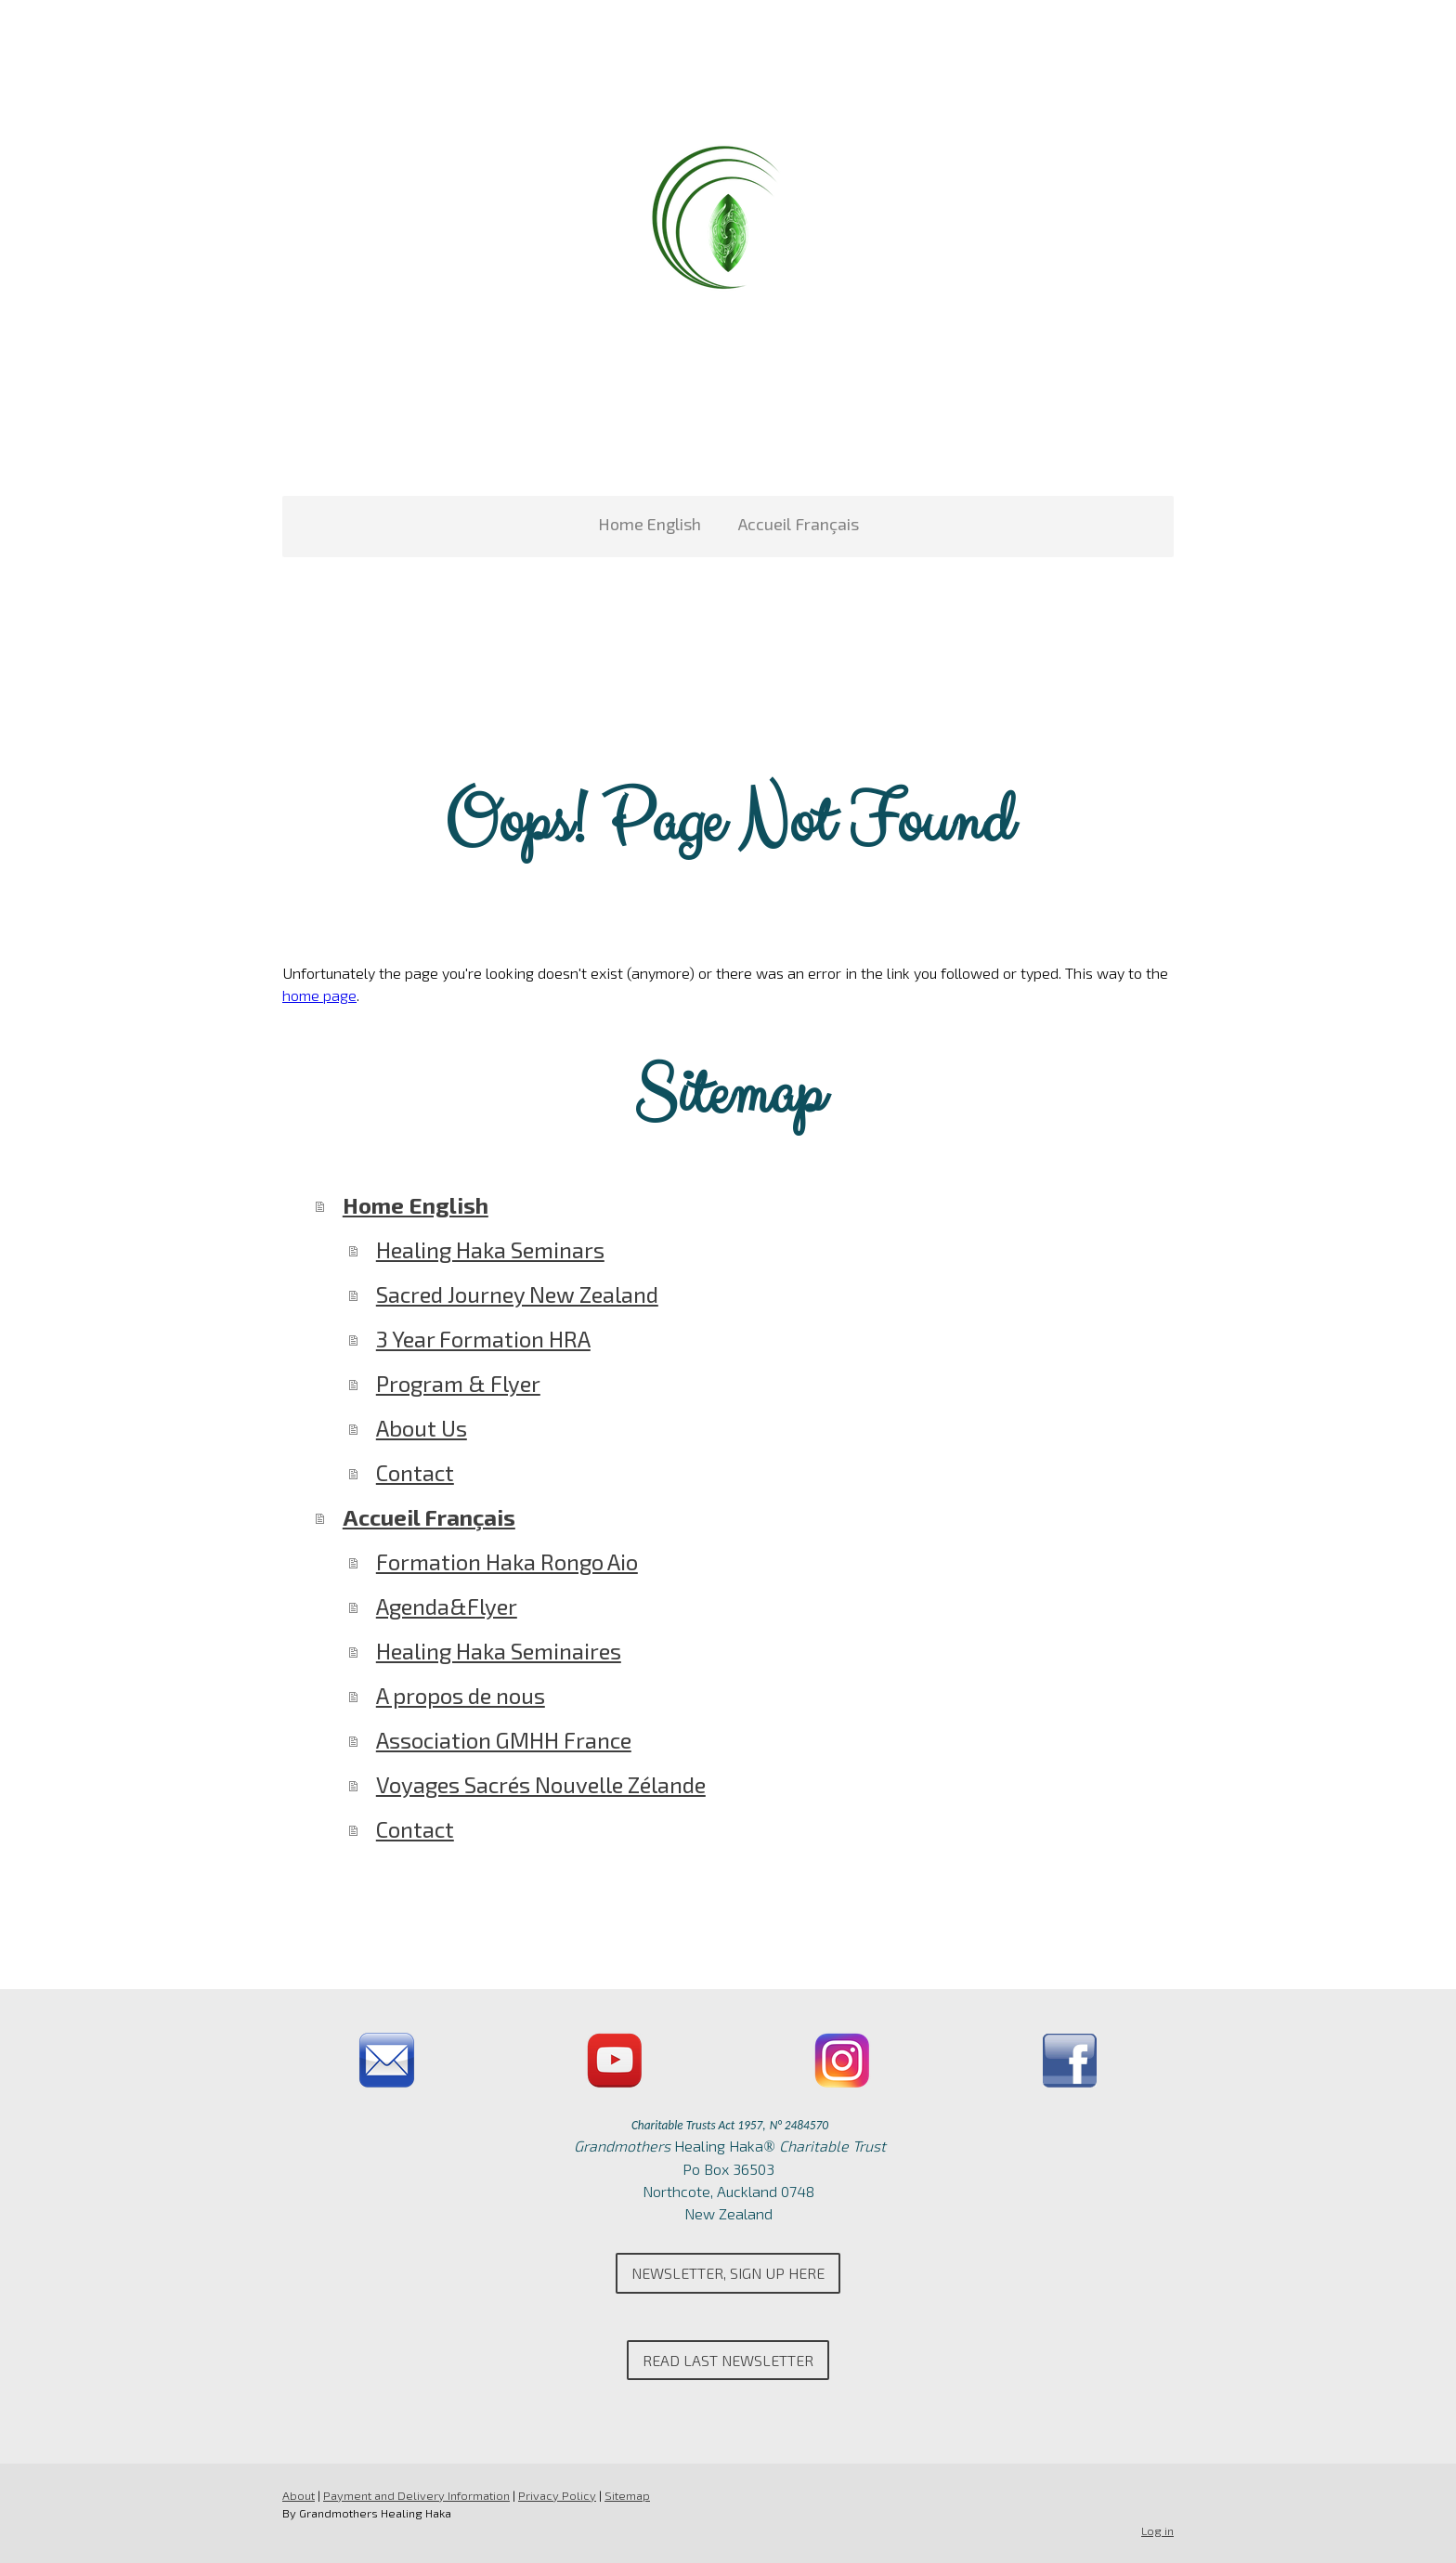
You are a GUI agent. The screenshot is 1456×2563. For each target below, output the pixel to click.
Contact (415, 1472)
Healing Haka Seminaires (498, 1650)
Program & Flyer (458, 1383)
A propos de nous (460, 1695)
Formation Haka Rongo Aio (507, 1561)
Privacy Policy (557, 2495)
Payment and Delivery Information (416, 2495)
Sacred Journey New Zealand (517, 1294)
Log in (1157, 2530)
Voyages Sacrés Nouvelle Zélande (541, 1784)
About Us (421, 1427)
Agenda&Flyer (446, 1606)
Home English (649, 524)
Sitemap (627, 2495)
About (298, 2495)
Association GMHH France (503, 1739)
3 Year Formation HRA (483, 1338)
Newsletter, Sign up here (728, 2273)
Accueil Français (798, 524)
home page (319, 995)
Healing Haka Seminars (490, 1249)
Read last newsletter (728, 2360)
